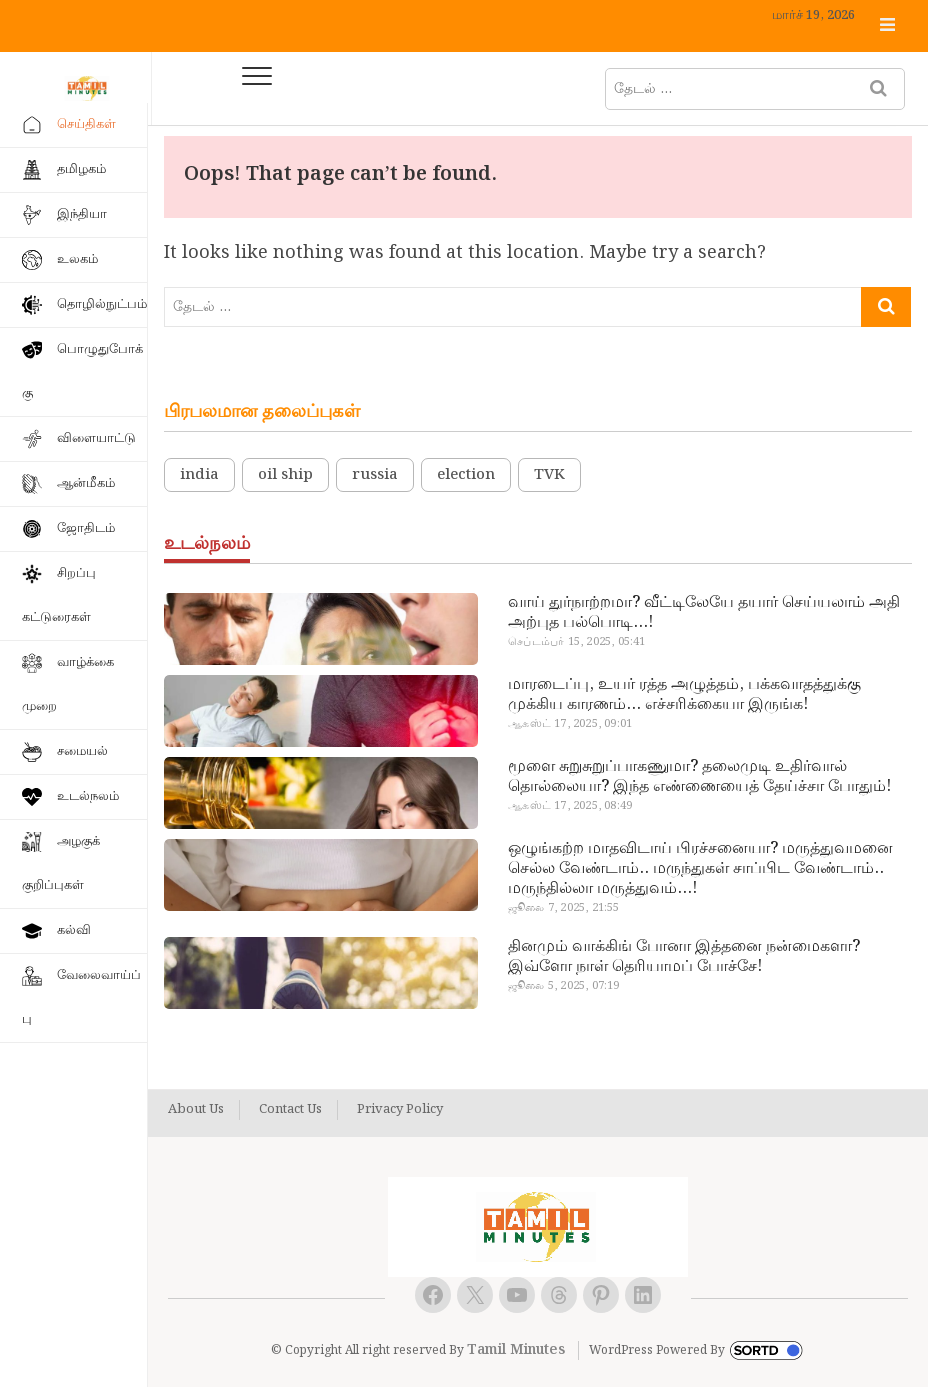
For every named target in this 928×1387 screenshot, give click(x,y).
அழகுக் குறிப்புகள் (61, 863)
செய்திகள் (86, 124)
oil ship (285, 475)
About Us (196, 1110)
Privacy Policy (400, 1110)
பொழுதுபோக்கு (82, 371)
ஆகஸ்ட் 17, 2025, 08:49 (570, 806)
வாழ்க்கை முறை (68, 684)
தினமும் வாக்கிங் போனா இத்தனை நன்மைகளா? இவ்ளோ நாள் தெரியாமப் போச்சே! (684, 957)
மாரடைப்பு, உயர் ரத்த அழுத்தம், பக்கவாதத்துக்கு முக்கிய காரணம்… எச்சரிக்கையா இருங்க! (684, 695)
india (199, 475)
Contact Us (290, 1110)
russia (375, 475)
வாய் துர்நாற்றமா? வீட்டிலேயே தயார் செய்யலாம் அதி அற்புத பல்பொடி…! (704, 613)
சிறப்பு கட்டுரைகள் (59, 595)
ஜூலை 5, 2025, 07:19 (563, 986)
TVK (549, 475)
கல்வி (74, 930)
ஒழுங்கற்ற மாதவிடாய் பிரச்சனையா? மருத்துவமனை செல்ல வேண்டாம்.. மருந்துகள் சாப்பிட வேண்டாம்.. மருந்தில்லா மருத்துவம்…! (700, 869)
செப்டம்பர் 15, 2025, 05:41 (576, 642)
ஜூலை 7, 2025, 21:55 (563, 908)
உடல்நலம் (88, 796)
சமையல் (82, 751)
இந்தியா (82, 214)
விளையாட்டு (96, 438)
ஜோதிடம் (86, 528)
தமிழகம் (81, 169)
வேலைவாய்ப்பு (81, 997)
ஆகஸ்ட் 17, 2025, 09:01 (570, 724)
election (466, 475)
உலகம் (77, 259)
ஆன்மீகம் (86, 483)
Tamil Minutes (516, 1350)
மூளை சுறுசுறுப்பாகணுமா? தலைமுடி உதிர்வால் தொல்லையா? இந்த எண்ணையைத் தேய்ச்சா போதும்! (699, 777)
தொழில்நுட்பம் (102, 304)
